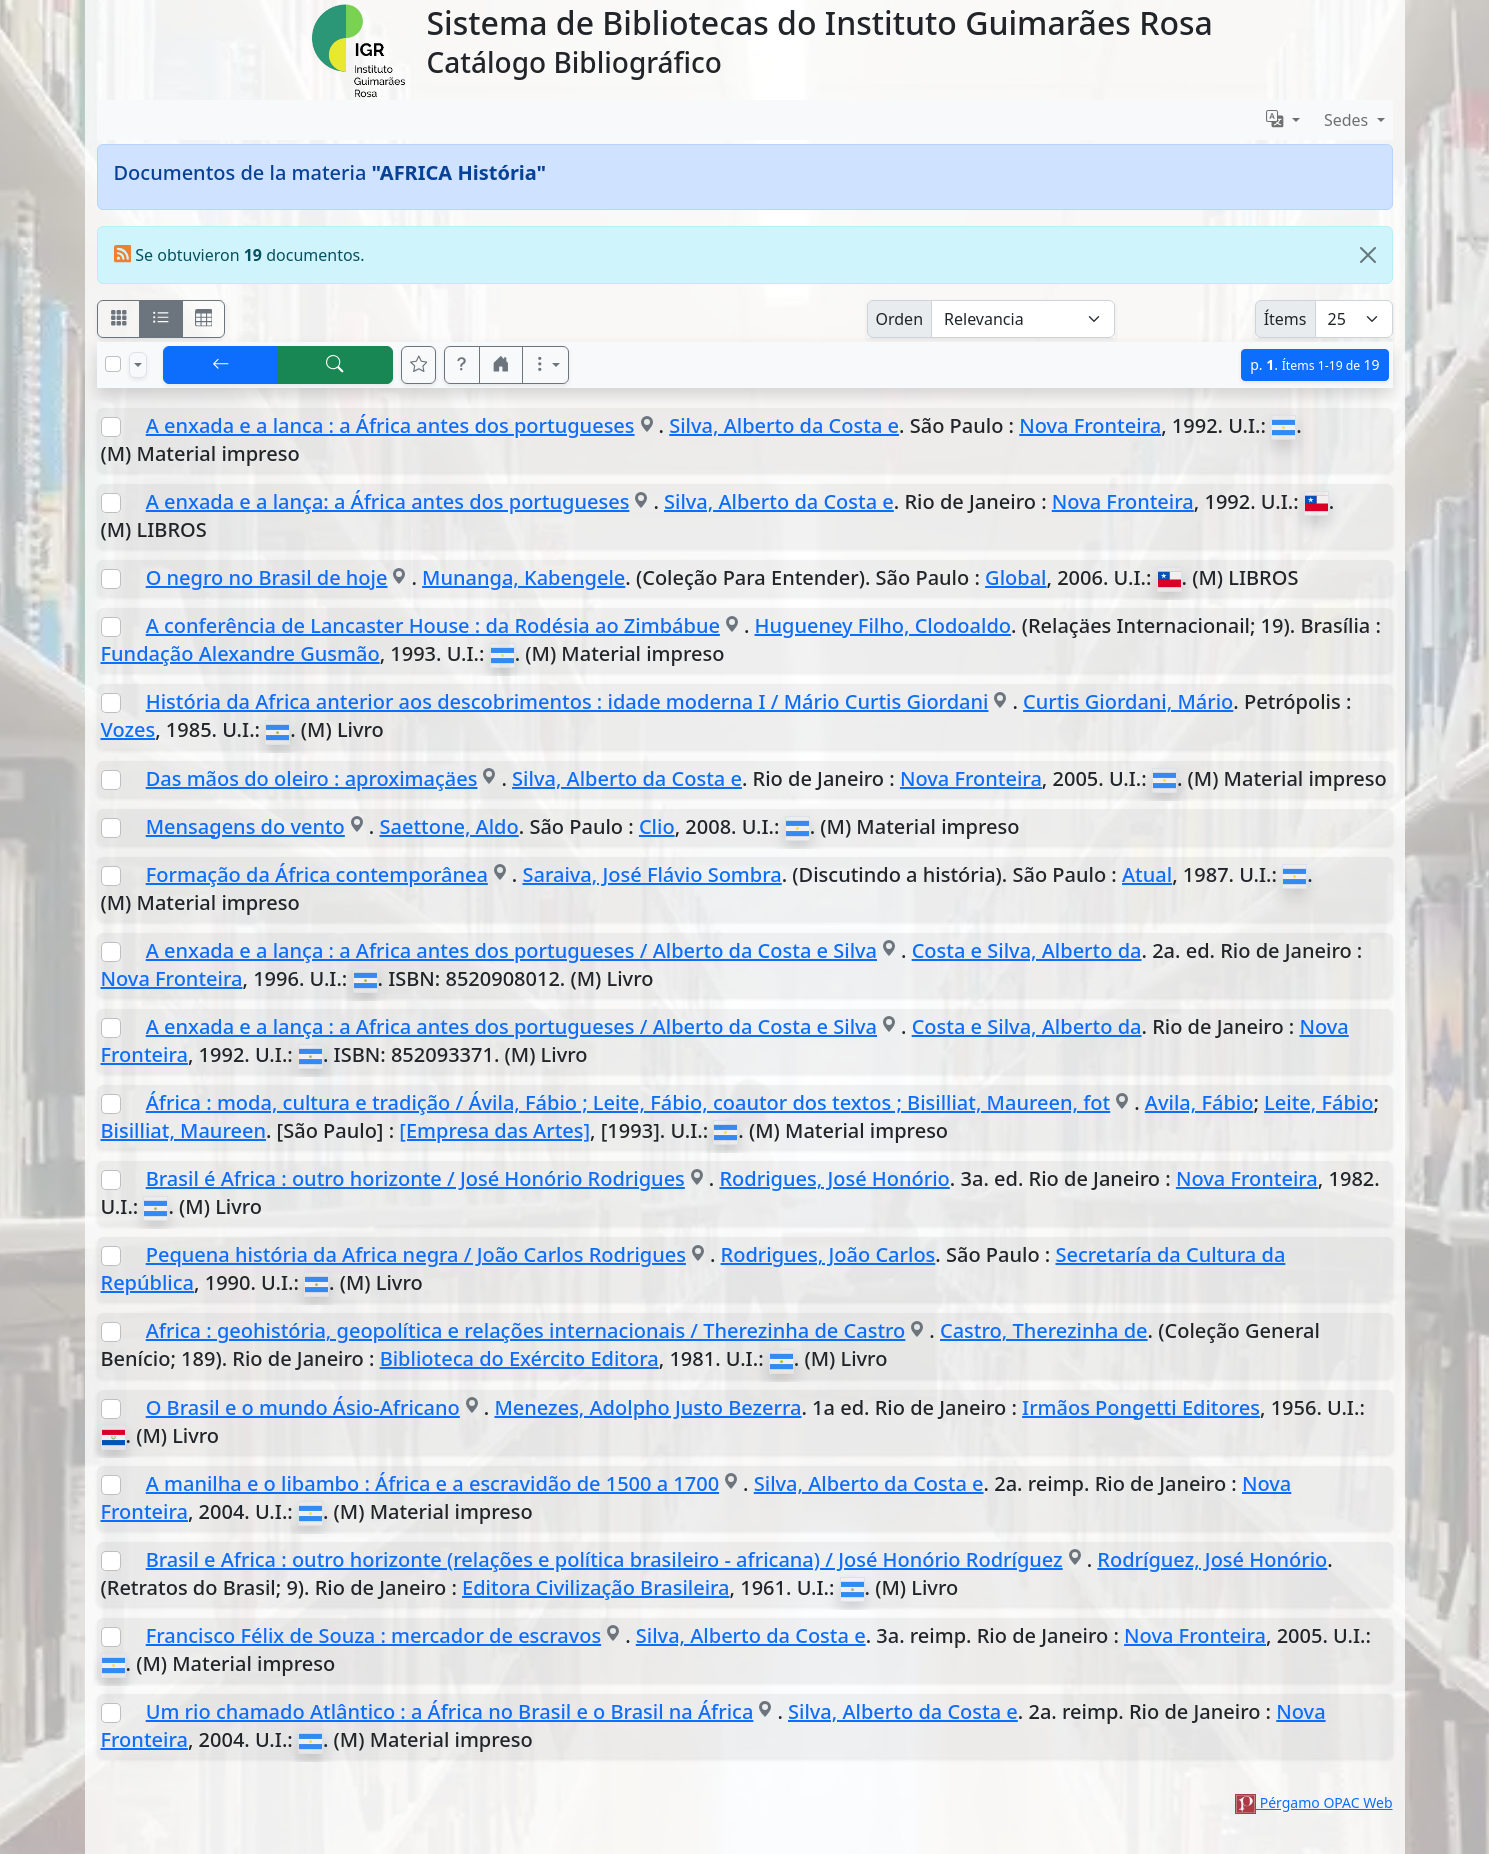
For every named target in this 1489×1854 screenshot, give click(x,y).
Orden (900, 319)
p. (1314, 364)
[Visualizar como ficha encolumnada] (161, 319)
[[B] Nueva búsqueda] (335, 365)
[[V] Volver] (221, 365)
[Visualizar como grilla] (204, 319)
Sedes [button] (1348, 120)
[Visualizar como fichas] (119, 319)
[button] (462, 365)
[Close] (1368, 255)
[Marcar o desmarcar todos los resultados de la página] (113, 364)
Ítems (1285, 319)
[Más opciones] (546, 365)
